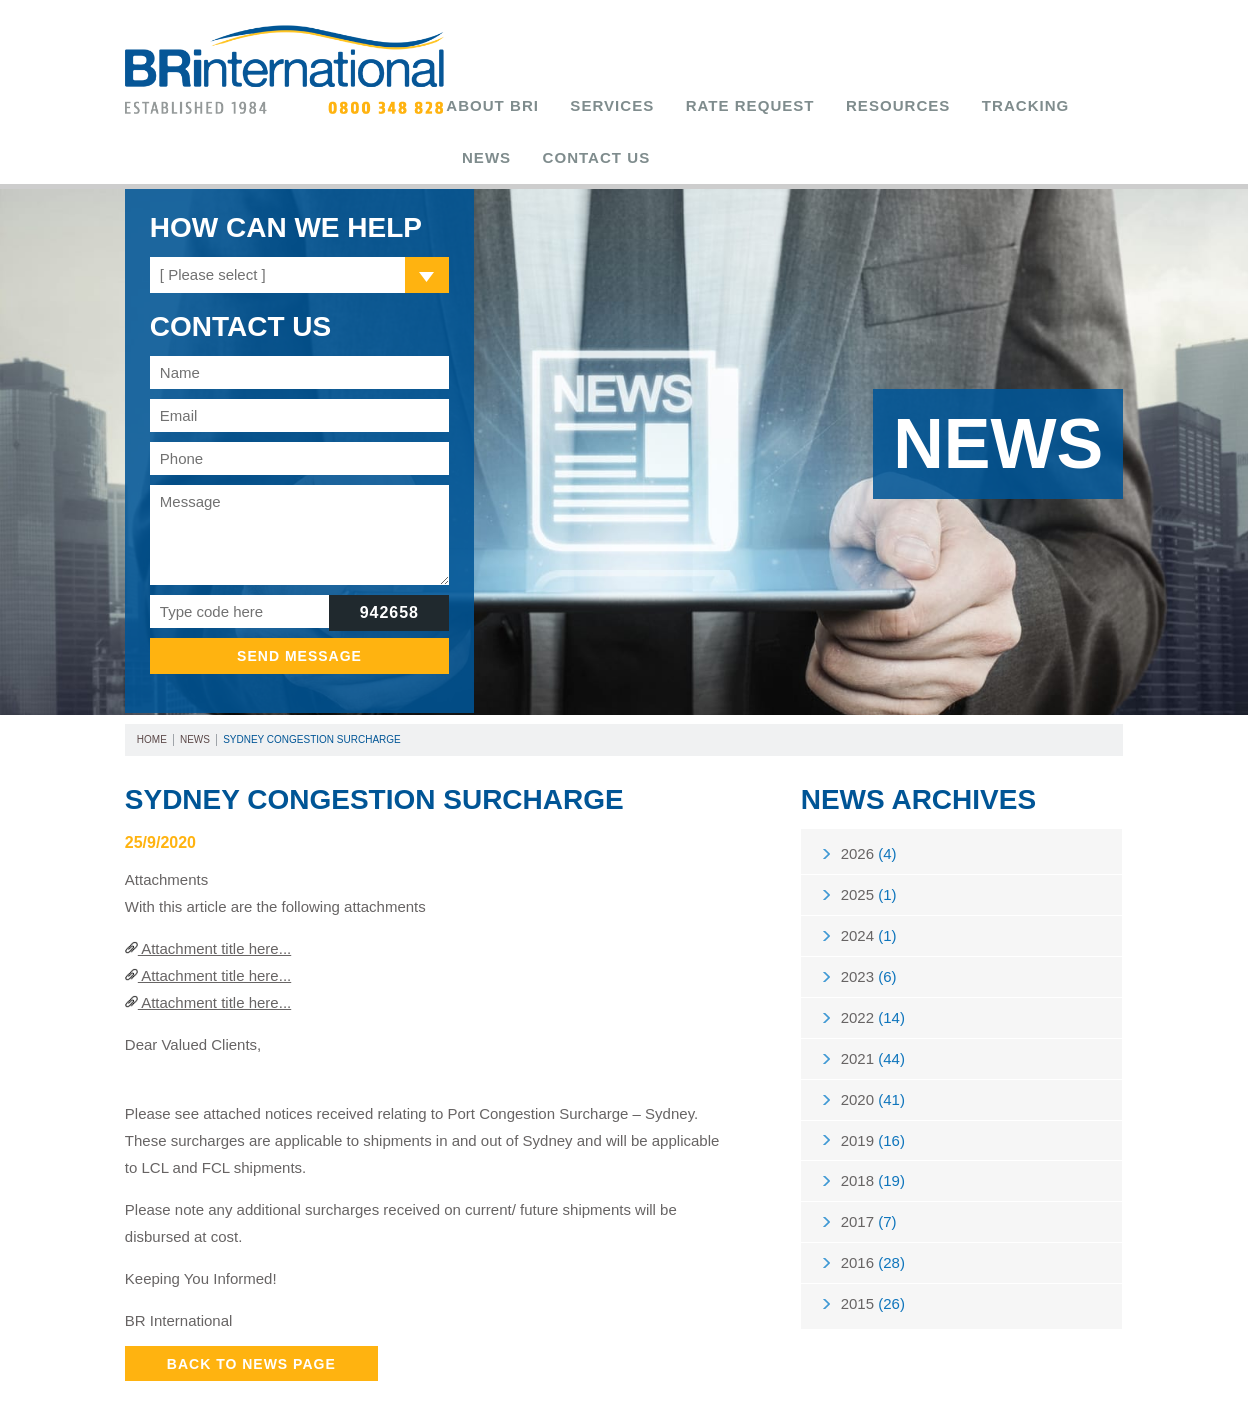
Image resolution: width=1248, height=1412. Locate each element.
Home (152, 687)
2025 (869, 847)
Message (299, 483)
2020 (873, 1067)
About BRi (501, 105)
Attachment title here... (208, 896)
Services (592, 105)
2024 (869, 891)
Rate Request (696, 105)
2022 (873, 979)
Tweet (752, 1388)
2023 (869, 935)
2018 (873, 1155)
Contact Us (1059, 105)
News (978, 105)
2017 (869, 1199)
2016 (873, 1243)
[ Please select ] (213, 222)
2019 (873, 1111)
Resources (810, 105)
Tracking (906, 105)
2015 (873, 1287)
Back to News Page (251, 1311)
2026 (869, 803)
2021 (873, 1023)
